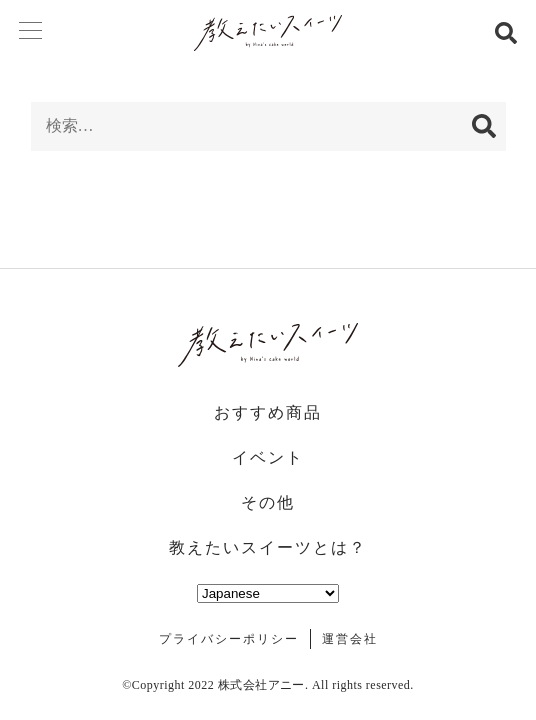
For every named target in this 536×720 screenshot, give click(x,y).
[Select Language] (268, 593)
